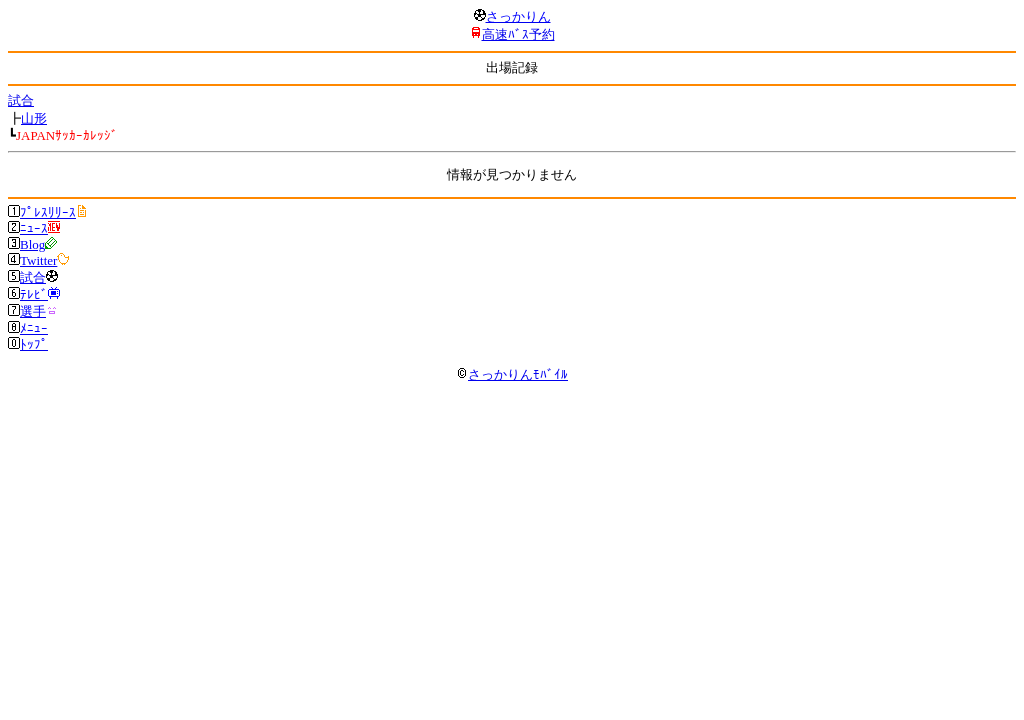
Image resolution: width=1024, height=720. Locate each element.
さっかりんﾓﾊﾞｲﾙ (512, 374)
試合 (21, 100)
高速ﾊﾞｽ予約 (518, 34)
